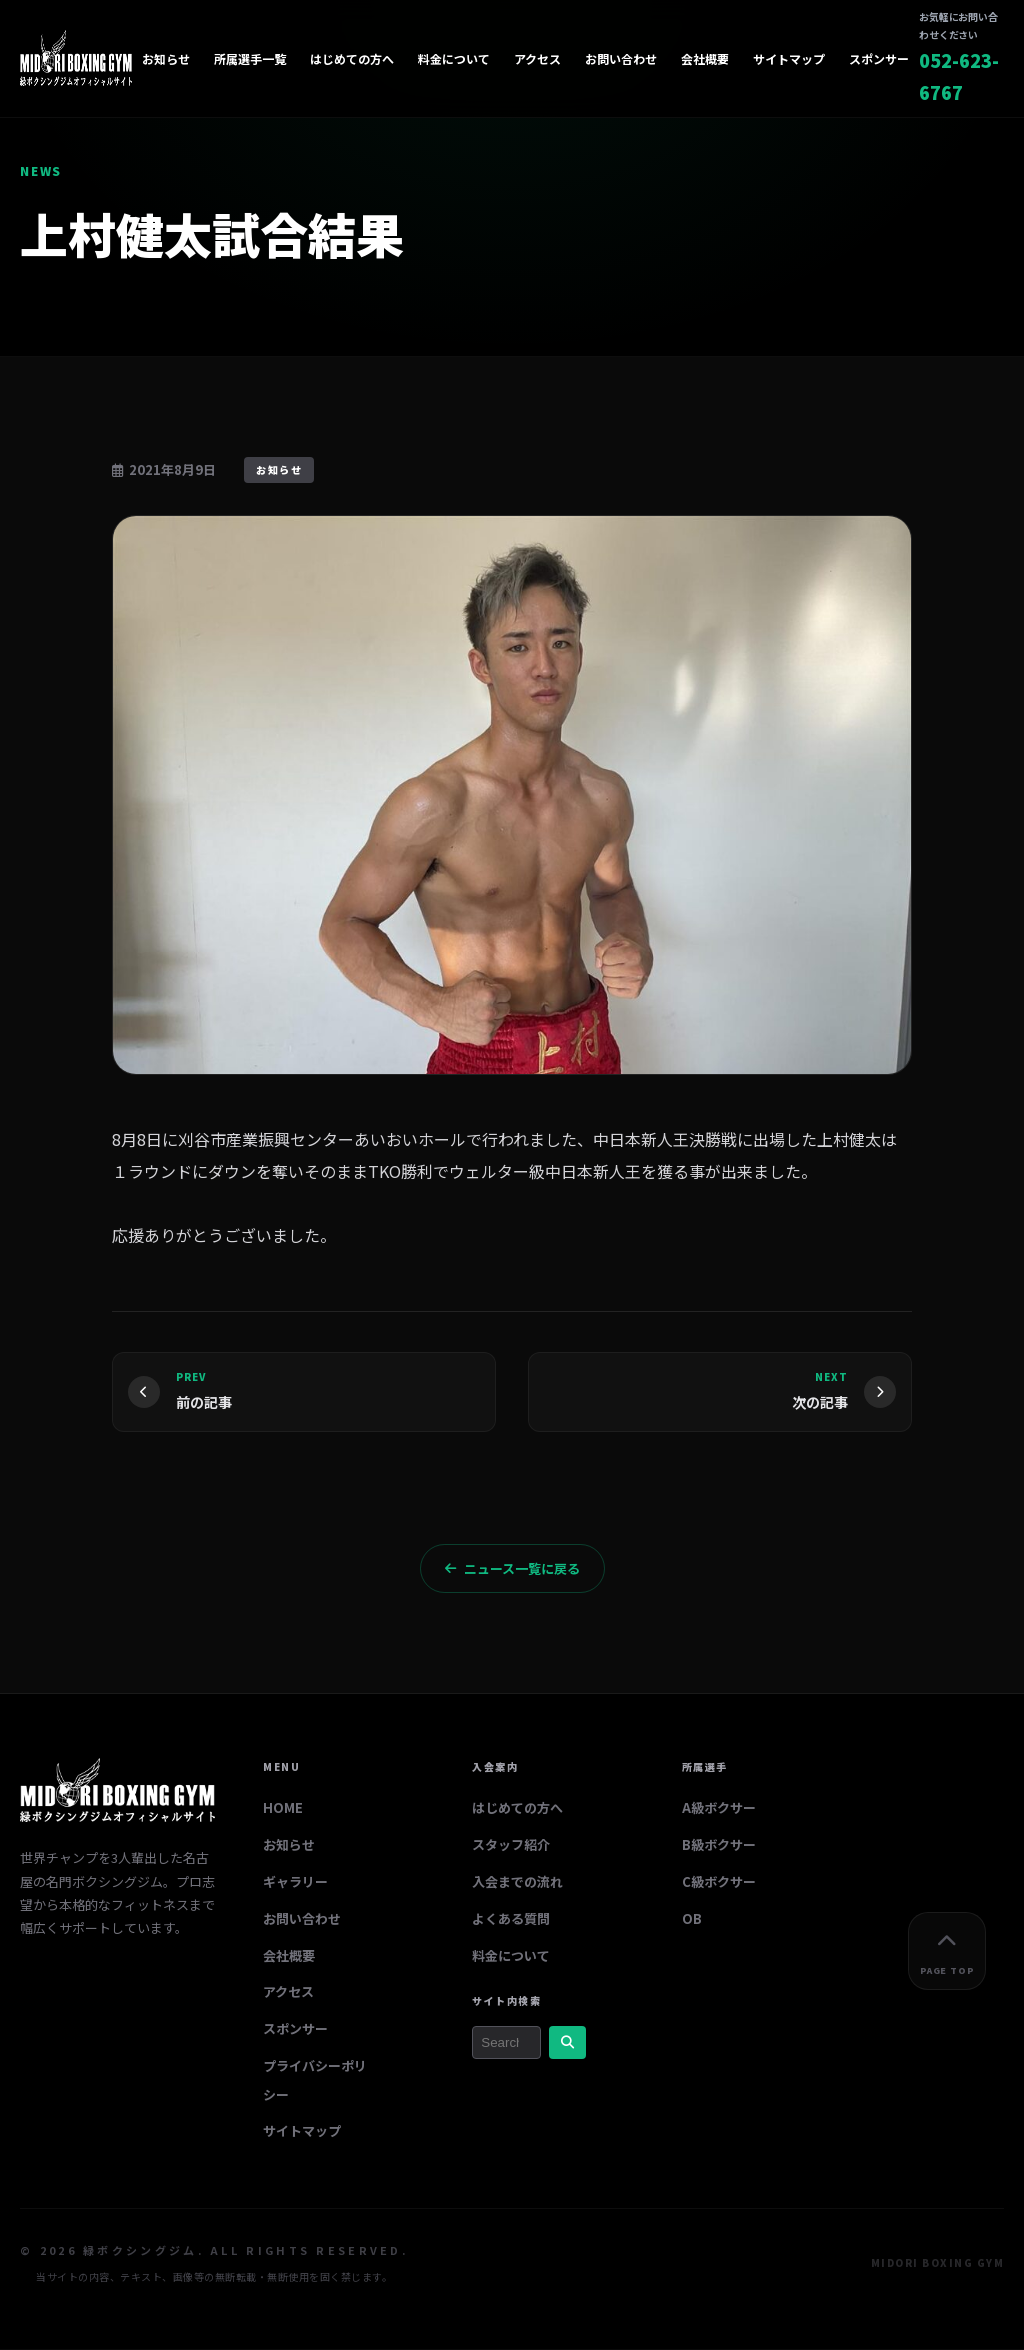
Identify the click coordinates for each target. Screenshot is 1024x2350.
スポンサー (879, 58)
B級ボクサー (719, 1845)
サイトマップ (789, 58)
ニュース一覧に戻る (512, 1569)
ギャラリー (295, 1882)
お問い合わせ (621, 58)
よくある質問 (511, 1919)
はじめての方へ (352, 58)
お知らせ (166, 58)
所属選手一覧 (250, 58)
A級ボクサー (719, 1809)
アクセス (537, 58)
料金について (454, 58)
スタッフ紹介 (511, 1845)
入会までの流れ (517, 1882)
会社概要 (705, 58)
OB (692, 1919)
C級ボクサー (719, 1882)
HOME (283, 1809)
